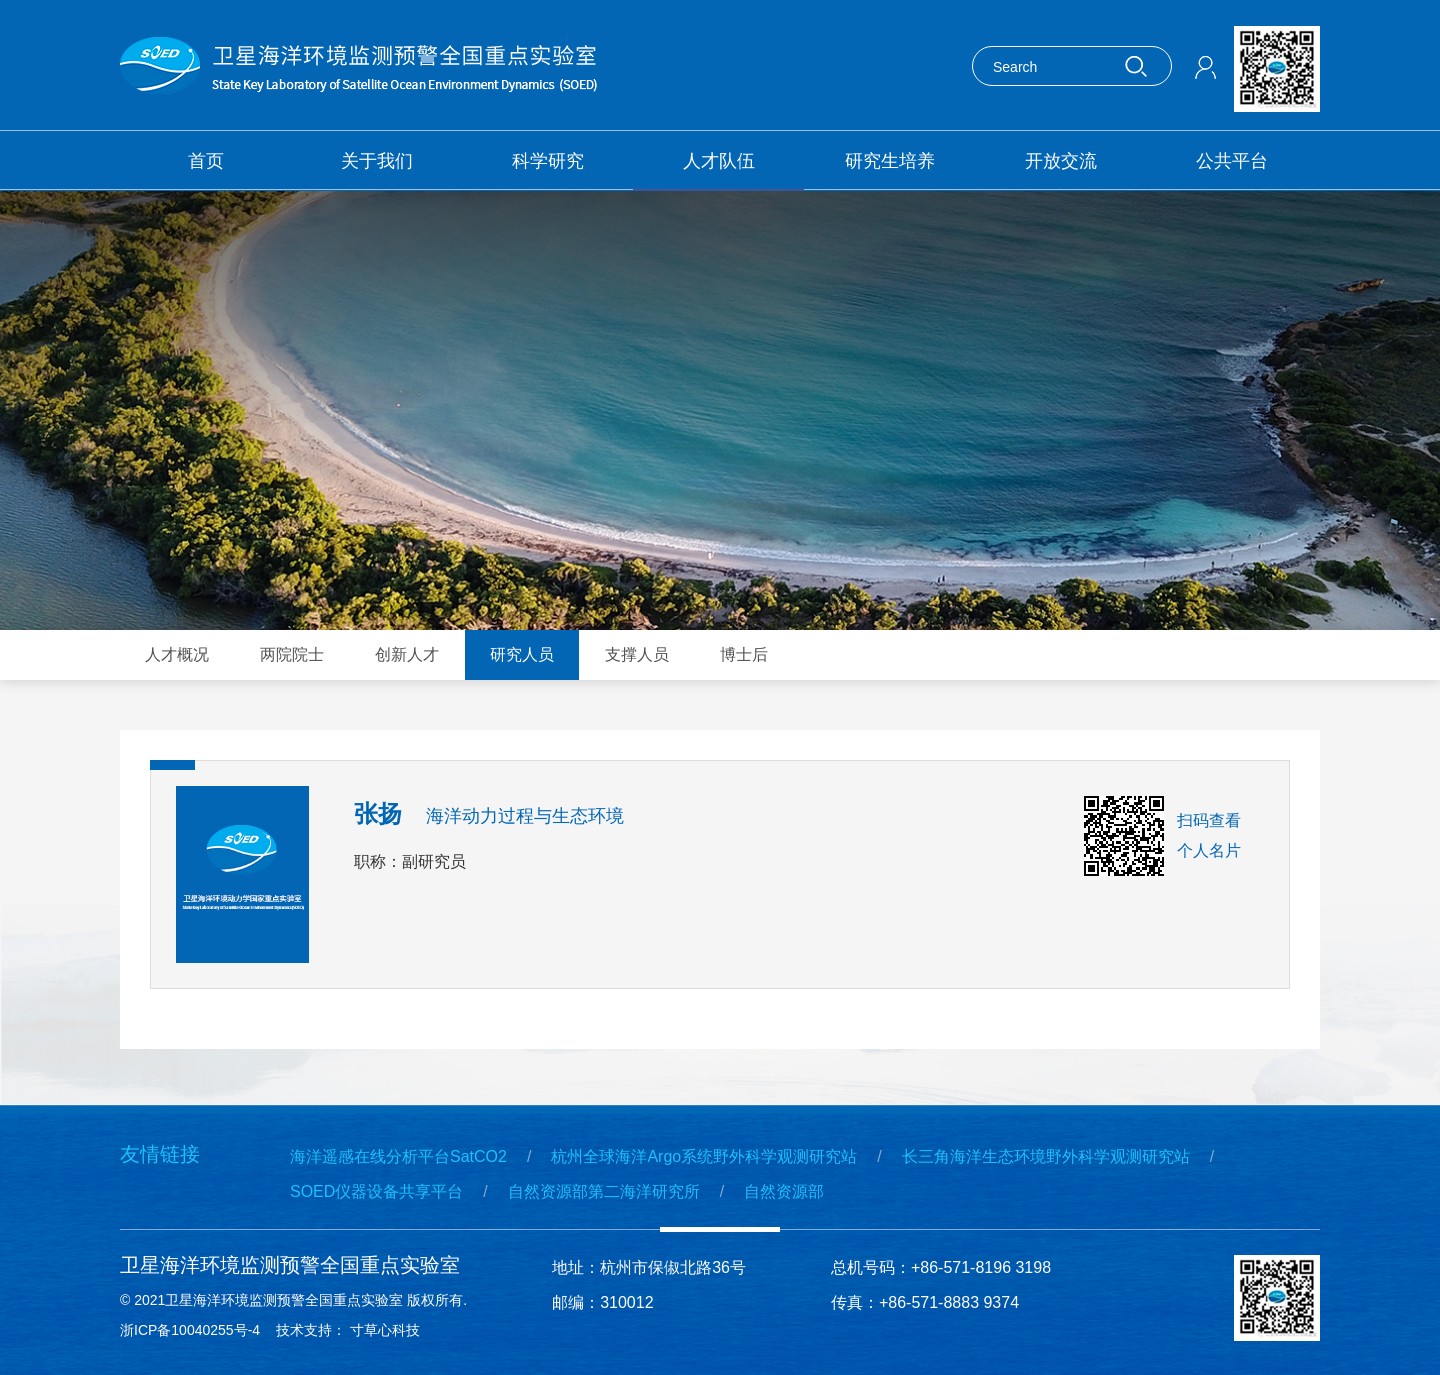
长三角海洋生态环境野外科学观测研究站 (1046, 1156)
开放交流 (1061, 161)
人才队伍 (719, 161)
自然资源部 (784, 1191)
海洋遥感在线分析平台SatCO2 (398, 1156)
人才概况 (177, 654)
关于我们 (377, 161)
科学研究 (548, 161)
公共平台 (1232, 161)
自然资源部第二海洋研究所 (604, 1191)
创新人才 (407, 654)
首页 (206, 161)
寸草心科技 (389, 1330)
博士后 (744, 654)
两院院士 (292, 654)
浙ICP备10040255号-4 (190, 1330)
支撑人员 (637, 654)
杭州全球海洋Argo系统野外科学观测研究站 (704, 1156)
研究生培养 (890, 161)
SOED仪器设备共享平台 (376, 1191)
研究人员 (522, 654)
